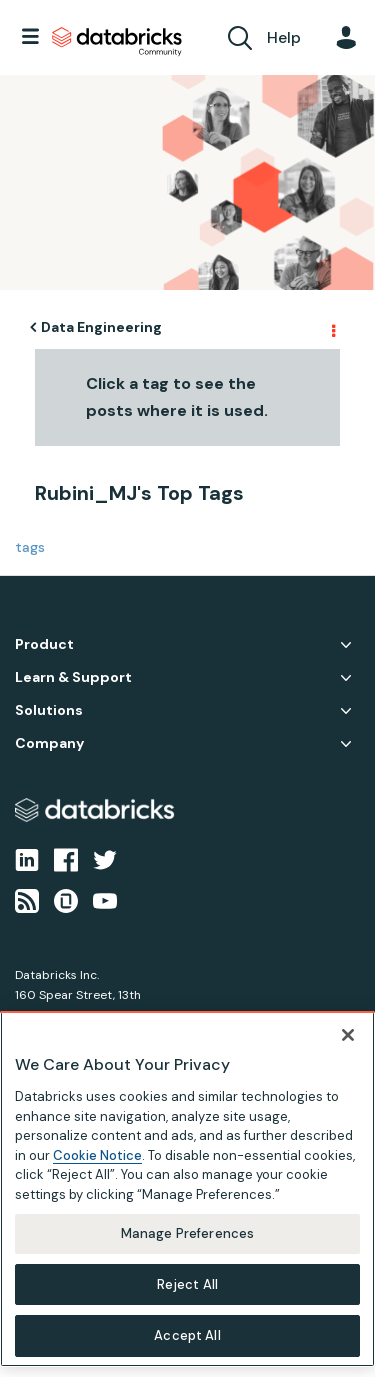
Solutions (49, 710)
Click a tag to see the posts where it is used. (177, 397)
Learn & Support (73, 677)
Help (284, 37)
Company (49, 743)
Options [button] (332, 328)
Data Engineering (101, 327)
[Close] (348, 1035)
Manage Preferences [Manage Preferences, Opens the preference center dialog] (187, 1233)
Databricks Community (117, 42)
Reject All (187, 1284)
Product (44, 644)
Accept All (187, 1335)
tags (30, 547)
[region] (187, 1189)
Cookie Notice (97, 1155)
